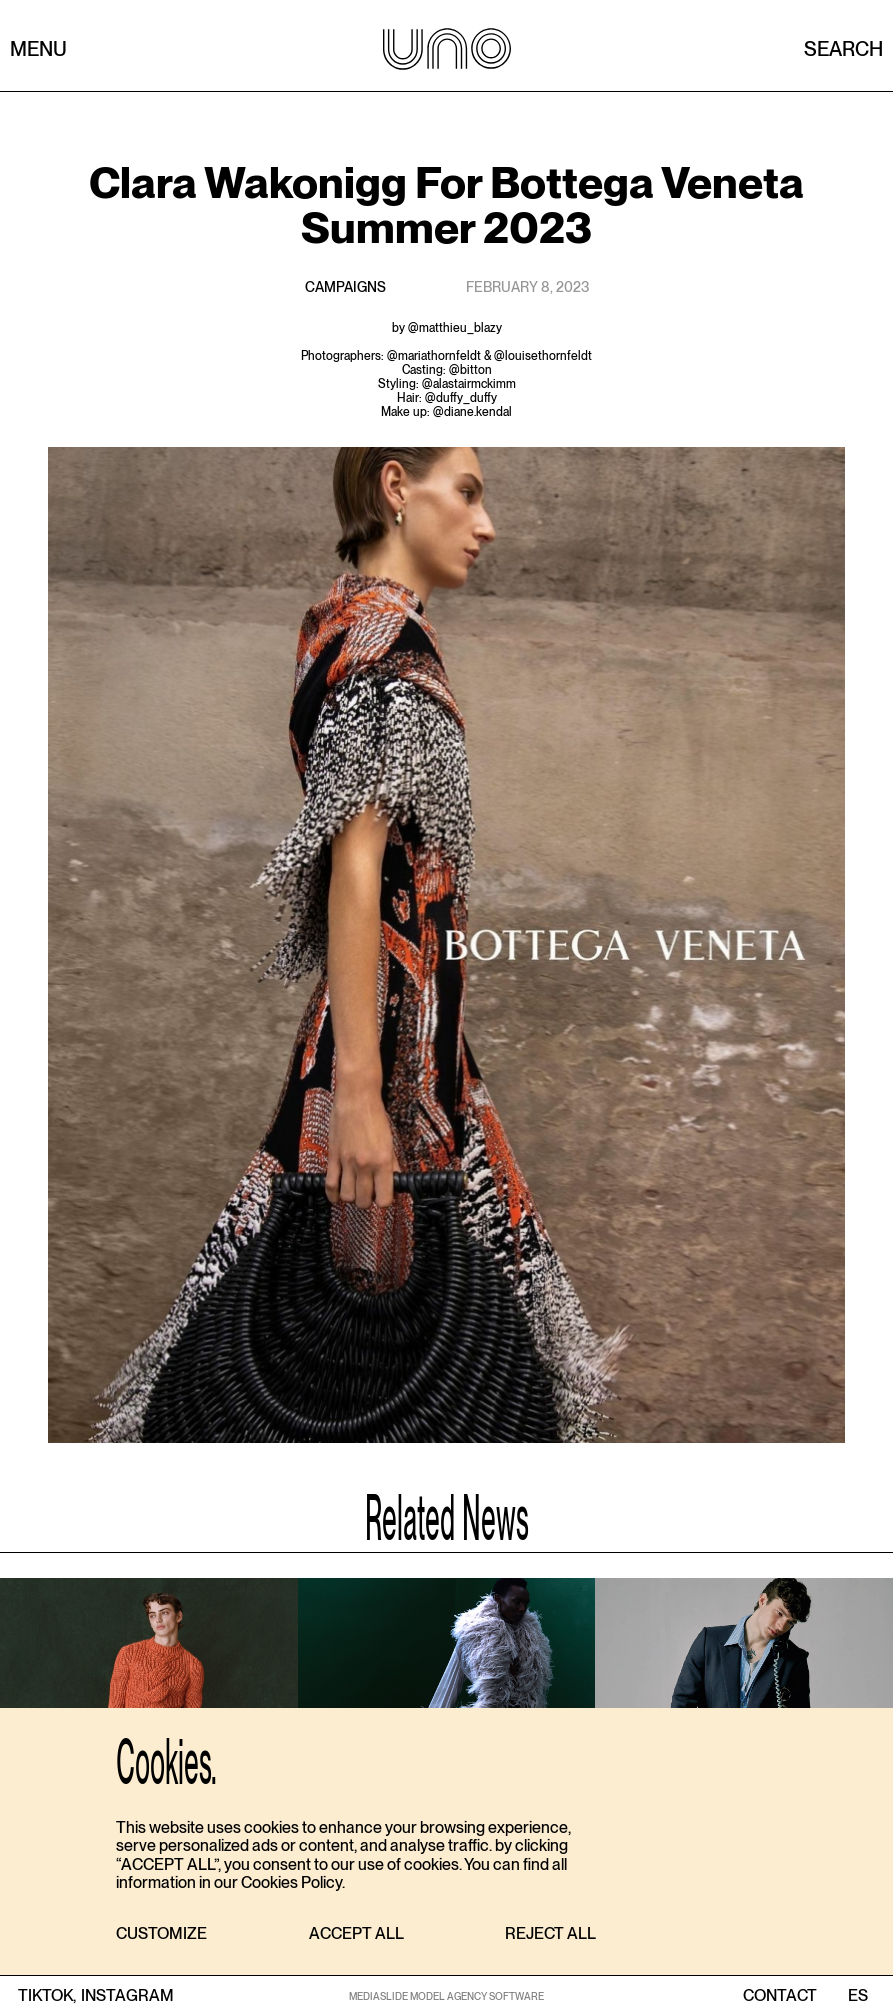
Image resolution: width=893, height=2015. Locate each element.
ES (857, 1996)
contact (780, 1996)
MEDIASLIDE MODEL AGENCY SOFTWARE (446, 1996)
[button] (161, 1934)
